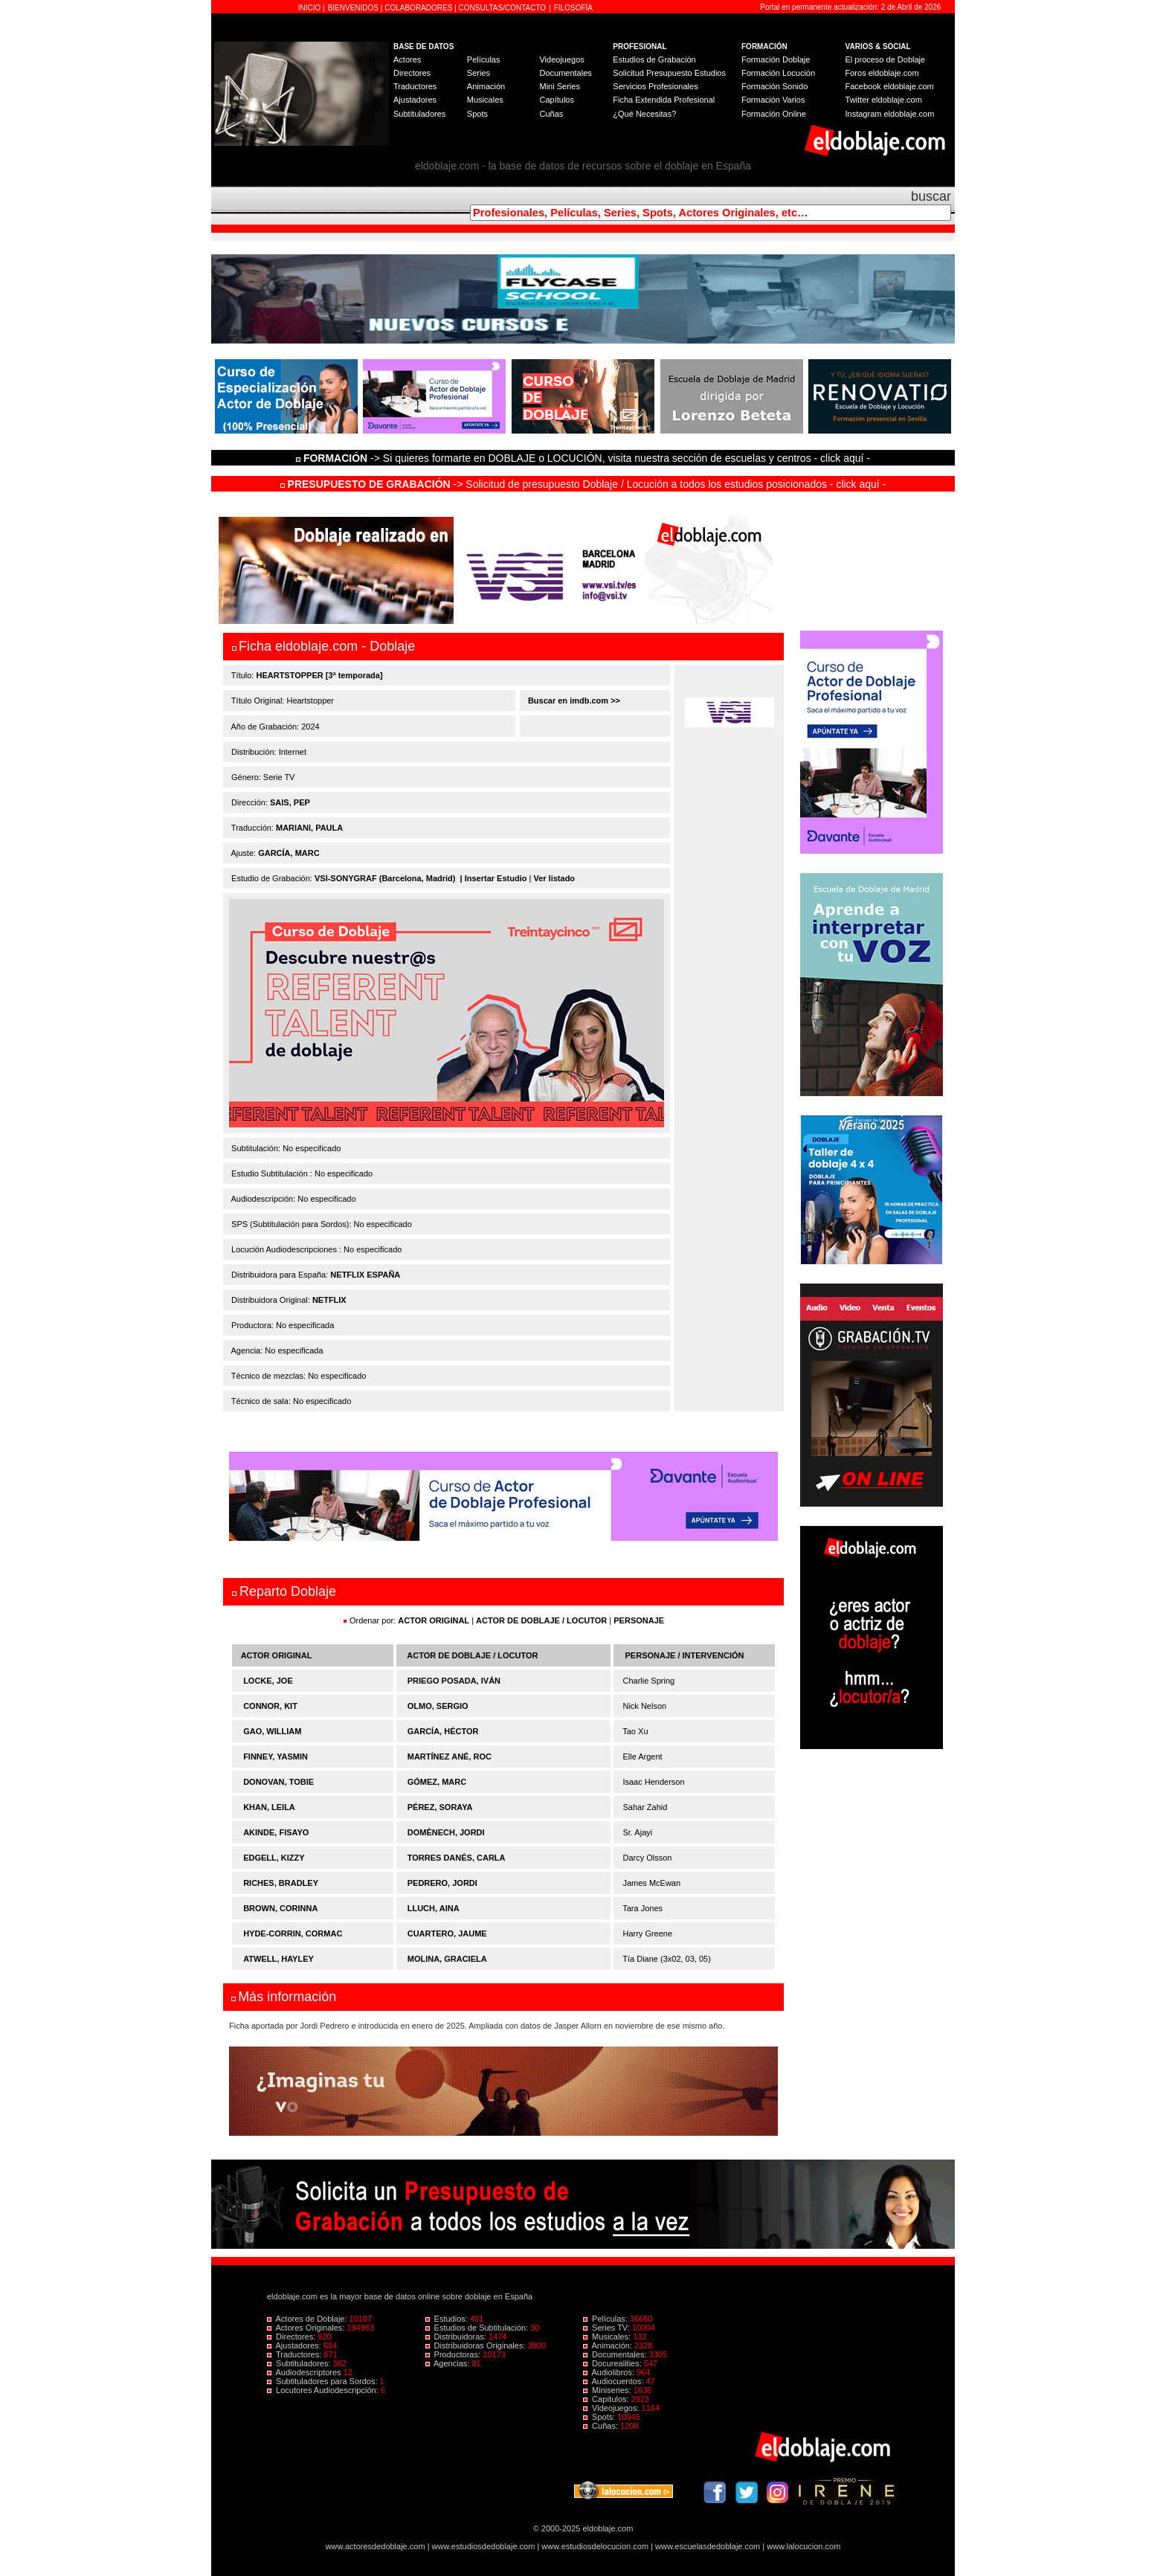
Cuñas (551, 113)
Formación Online (773, 113)
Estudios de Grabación (654, 59)
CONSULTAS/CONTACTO (503, 8)
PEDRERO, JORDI (442, 1882)
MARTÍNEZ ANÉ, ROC (450, 1756)
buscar (931, 196)
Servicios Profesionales (655, 86)
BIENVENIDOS (354, 8)
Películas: (606, 2318)
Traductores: (295, 2354)
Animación (486, 86)
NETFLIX (329, 1299)
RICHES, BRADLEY (280, 1882)
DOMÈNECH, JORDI (446, 1832)
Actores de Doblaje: (308, 2318)
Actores (407, 59)
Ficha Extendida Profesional (664, 99)
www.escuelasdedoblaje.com (707, 2546)
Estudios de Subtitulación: (478, 2327)
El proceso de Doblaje (885, 59)
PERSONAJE (638, 1620)
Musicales (485, 99)
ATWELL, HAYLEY (278, 1958)
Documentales (565, 72)
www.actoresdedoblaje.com (375, 2546)
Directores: (292, 2336)
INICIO (310, 8)
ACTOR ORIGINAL (433, 1620)
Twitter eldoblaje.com (883, 99)
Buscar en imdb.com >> (573, 700)
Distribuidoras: (457, 2336)
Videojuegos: (612, 2407)
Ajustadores (415, 99)
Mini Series (559, 86)
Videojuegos (561, 59)
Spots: (600, 2416)
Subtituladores (419, 113)
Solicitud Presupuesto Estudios (669, 72)
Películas (483, 59)
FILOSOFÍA (573, 8)
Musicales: (608, 2336)
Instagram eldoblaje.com (890, 113)
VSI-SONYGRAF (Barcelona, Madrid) (385, 878)
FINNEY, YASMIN (275, 1756)
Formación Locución (778, 72)
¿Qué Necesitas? (644, 113)
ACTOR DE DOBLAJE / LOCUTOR (542, 1620)
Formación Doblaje (775, 59)
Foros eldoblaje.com (882, 72)
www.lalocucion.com (803, 2546)
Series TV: (607, 2327)
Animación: (608, 2345)
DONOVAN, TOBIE (278, 1781)
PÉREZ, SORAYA (440, 1807)
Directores (412, 72)
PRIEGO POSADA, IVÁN (454, 1680)
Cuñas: (601, 2425)
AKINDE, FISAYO (276, 1832)
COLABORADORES (418, 8)
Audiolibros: (610, 2372)
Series (478, 72)
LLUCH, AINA (434, 1908)
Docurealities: (613, 2363)
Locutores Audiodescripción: (324, 2390)
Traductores (415, 86)
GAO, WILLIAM (272, 1731)
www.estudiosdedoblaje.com (483, 2546)
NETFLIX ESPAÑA (365, 1274)
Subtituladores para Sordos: (323, 2381)
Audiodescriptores (305, 2372)
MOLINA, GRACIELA (447, 1958)
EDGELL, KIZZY (274, 1857)
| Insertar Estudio (493, 878)
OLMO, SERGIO (438, 1705)
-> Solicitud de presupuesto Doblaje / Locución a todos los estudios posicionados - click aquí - (583, 484)
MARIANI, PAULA (309, 827)
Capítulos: (607, 2399)
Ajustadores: (295, 2345)
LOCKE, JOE (268, 1680)
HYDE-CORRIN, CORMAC (292, 1933)
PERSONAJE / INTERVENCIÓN (684, 1655)
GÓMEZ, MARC (437, 1781)
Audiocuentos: (614, 2381)
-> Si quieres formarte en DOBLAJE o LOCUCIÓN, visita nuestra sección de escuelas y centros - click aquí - (585, 458)
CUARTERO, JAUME (447, 1933)
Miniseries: (608, 2390)
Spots (477, 113)
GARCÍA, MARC (289, 853)
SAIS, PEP (290, 802)
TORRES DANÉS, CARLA (457, 1857)
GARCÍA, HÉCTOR (443, 1731)
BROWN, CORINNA (280, 1908)
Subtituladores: (300, 2363)
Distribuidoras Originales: (476, 2345)
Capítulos (556, 99)
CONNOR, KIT (270, 1705)
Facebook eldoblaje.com (889, 86)
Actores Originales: (307, 2327)
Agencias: (448, 2363)
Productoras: (454, 2354)
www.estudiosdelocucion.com (594, 2546)
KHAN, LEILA (269, 1807)
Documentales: (616, 2354)
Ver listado (554, 878)
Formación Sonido (774, 86)
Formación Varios (773, 99)
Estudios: (447, 2318)
